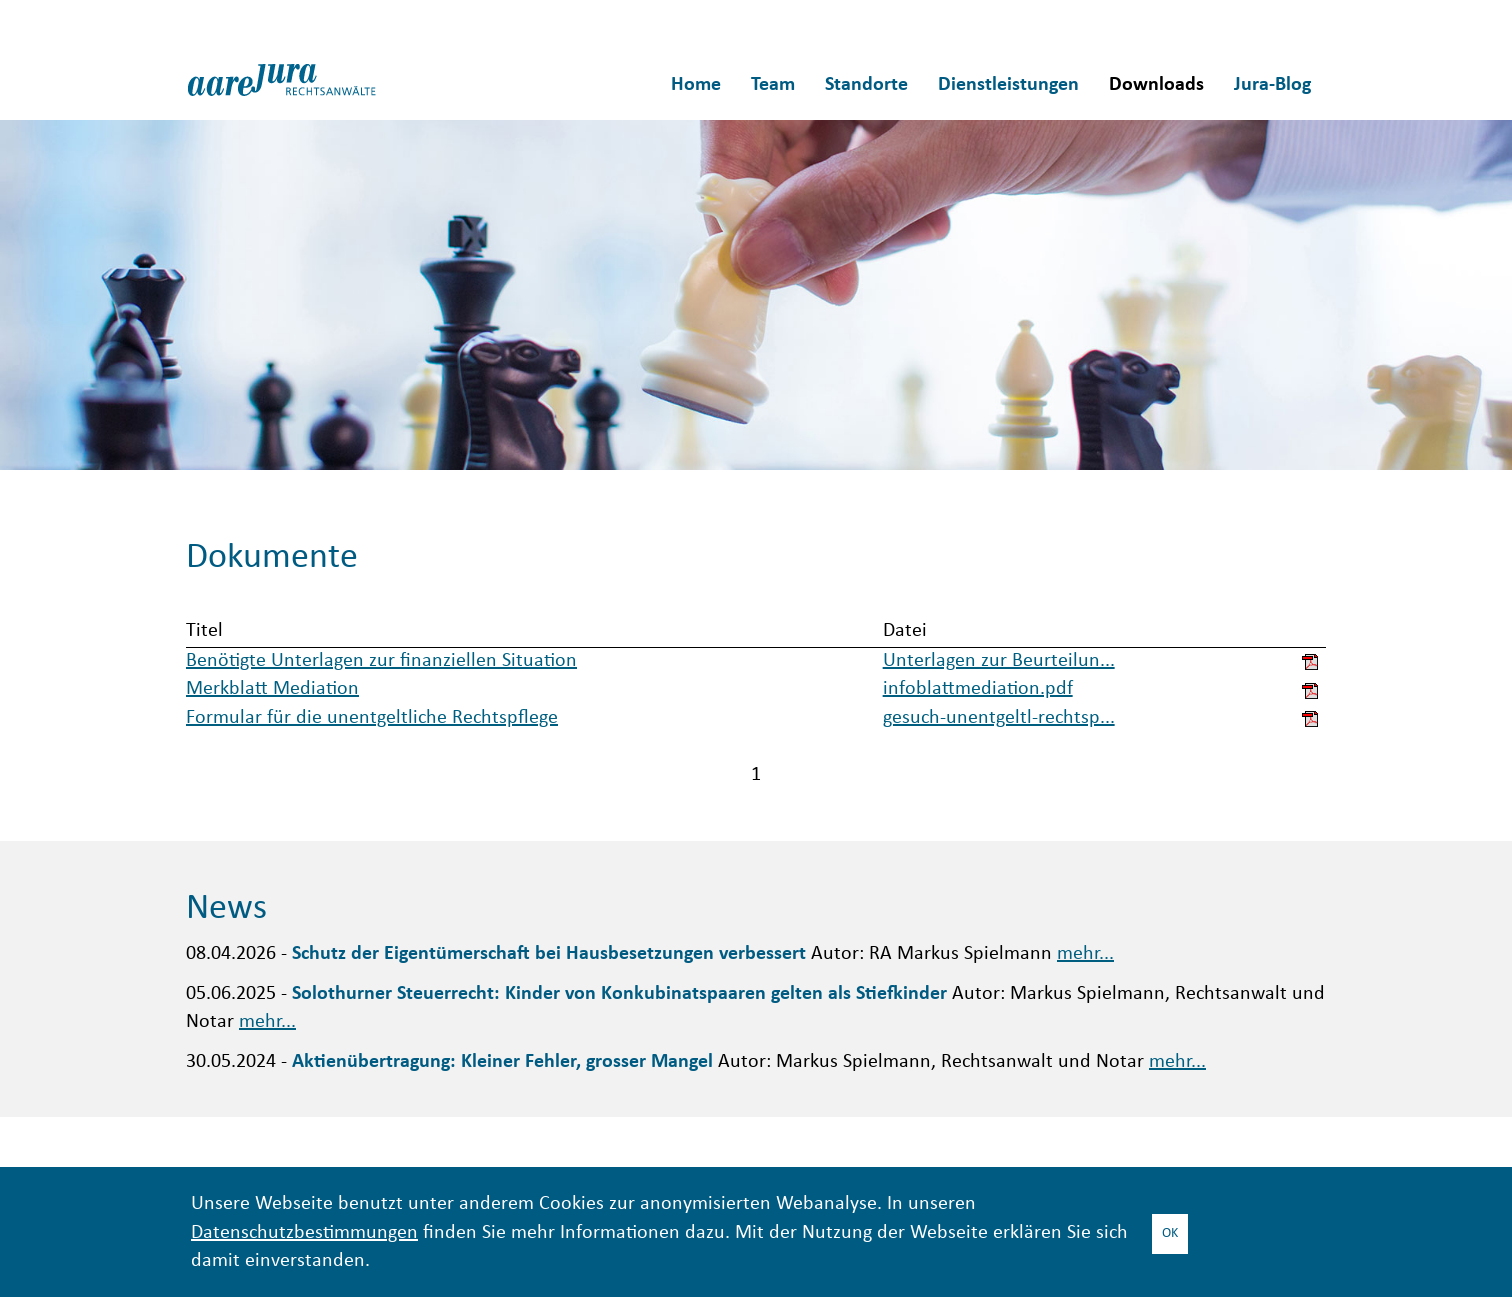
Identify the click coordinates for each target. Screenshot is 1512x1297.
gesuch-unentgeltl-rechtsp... (999, 718)
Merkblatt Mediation (272, 689)
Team (773, 85)
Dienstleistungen (1008, 85)
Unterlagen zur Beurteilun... (999, 661)
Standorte (866, 85)
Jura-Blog (1272, 85)
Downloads (1156, 85)
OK (1170, 1233)
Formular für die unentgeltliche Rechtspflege (372, 718)
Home (696, 85)
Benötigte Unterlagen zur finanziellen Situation (381, 661)
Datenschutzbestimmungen (304, 1233)
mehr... (1085, 954)
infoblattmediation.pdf (978, 689)
